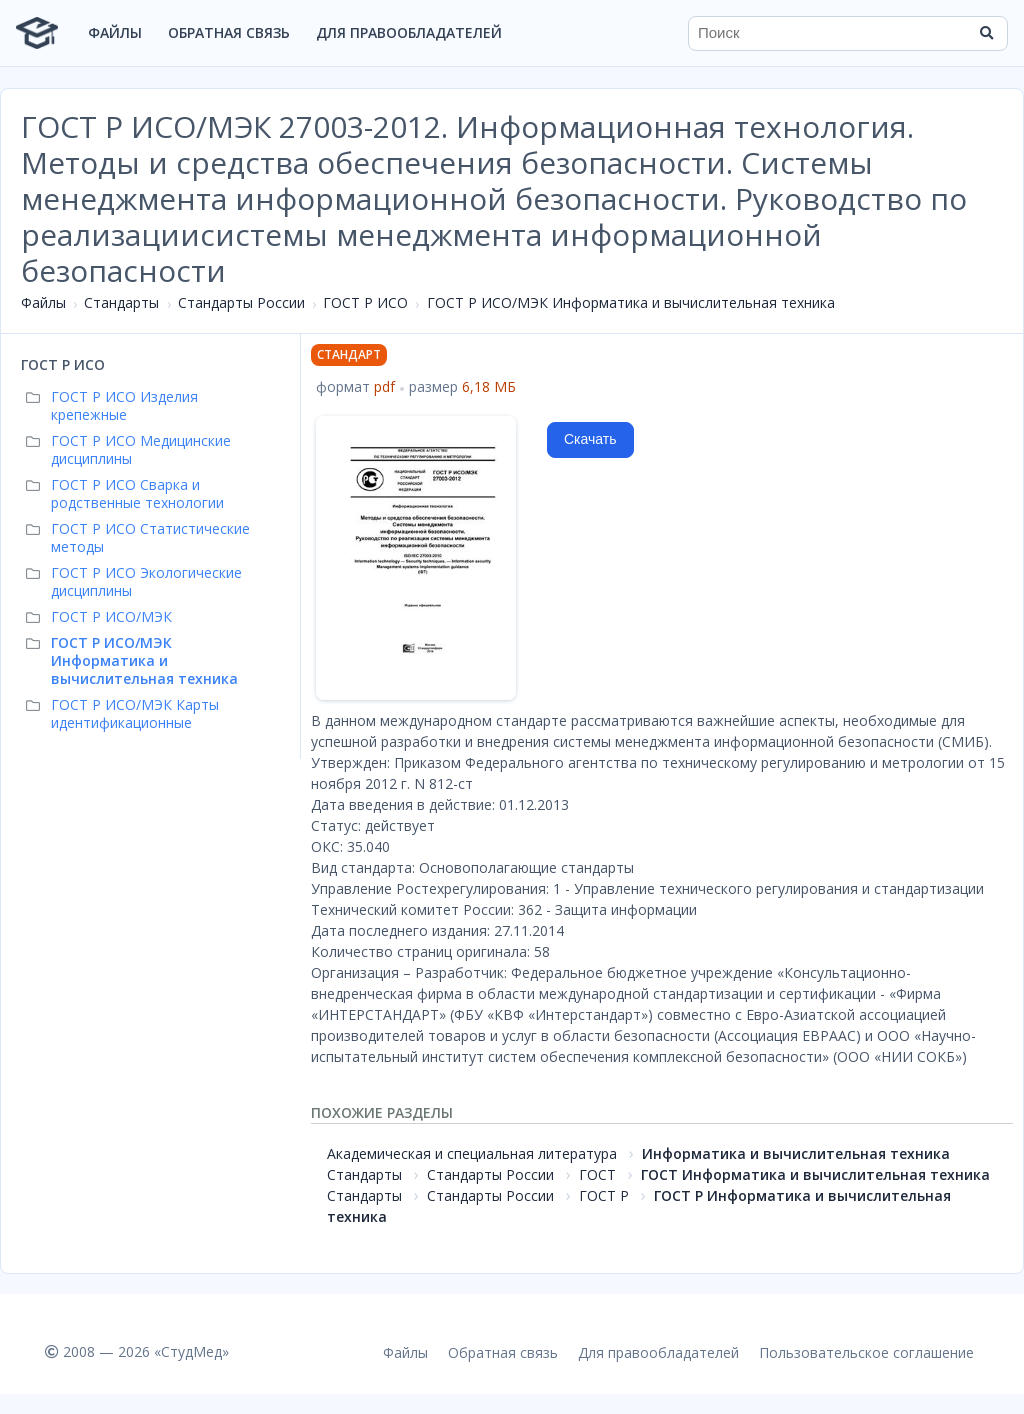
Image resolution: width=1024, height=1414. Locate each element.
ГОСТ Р (604, 1195)
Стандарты (121, 302)
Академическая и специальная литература (472, 1153)
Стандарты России (241, 302)
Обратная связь (229, 32)
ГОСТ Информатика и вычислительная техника (815, 1174)
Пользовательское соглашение (866, 1352)
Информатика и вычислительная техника (796, 1153)
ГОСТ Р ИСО (365, 302)
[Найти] (986, 33)
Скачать (590, 439)
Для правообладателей (409, 32)
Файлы (115, 32)
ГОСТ (597, 1174)
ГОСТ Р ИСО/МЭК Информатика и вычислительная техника (631, 302)
